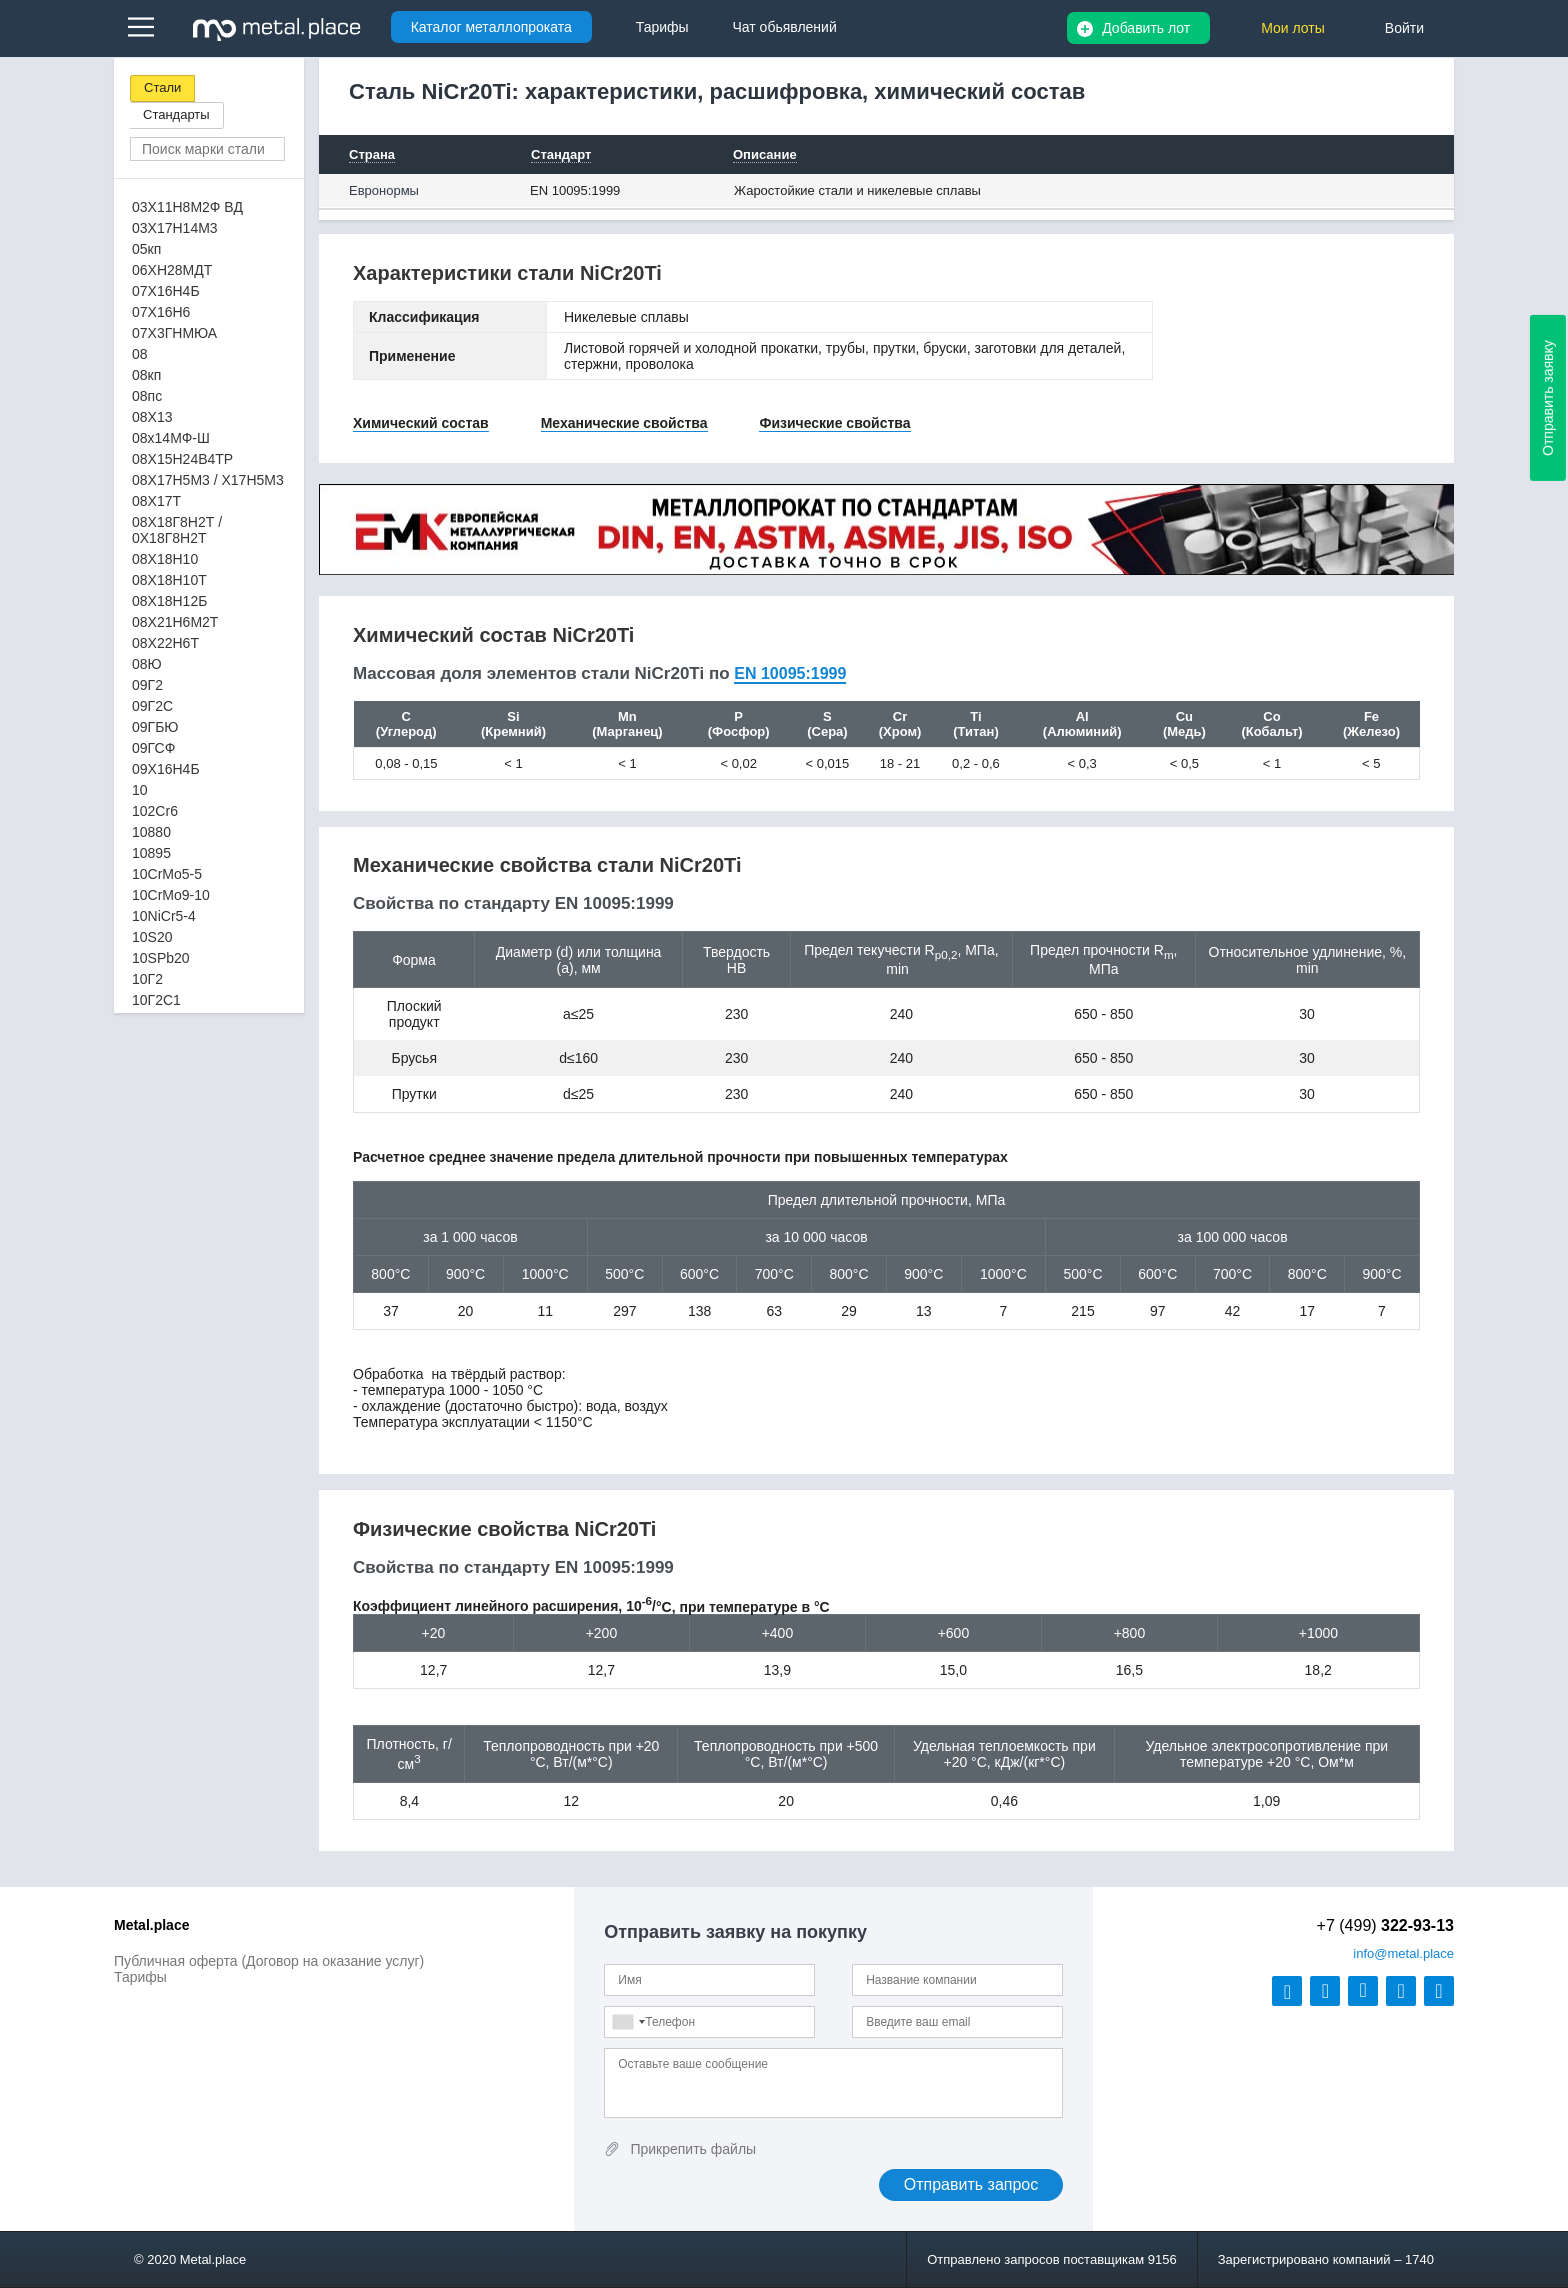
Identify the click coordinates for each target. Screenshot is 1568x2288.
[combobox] (628, 2022)
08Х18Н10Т (169, 580)
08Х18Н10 (165, 559)
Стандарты (176, 114)
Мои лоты (1293, 28)
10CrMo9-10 (171, 895)
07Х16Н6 (161, 312)
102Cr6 (155, 811)
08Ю (147, 664)
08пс (147, 396)
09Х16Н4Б (166, 769)
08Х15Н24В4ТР (182, 459)
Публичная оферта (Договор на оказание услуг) (269, 1961)
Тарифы (140, 1977)
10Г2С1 (156, 1000)
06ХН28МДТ (172, 270)
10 (140, 790)
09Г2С (152, 706)
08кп (146, 375)
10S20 (152, 937)
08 (140, 354)
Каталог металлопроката (491, 27)
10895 (151, 853)
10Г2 (147, 979)
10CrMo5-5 (167, 874)
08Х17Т (156, 501)
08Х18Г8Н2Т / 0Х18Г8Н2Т (177, 530)
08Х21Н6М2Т (175, 622)
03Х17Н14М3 (175, 228)
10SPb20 (161, 958)
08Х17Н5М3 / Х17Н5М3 (208, 480)
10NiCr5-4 (164, 916)
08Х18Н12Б (169, 601)
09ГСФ (153, 748)
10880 (151, 832)
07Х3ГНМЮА (174, 333)
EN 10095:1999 (575, 190)
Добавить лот (1146, 28)
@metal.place (1403, 1953)
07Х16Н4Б (166, 291)
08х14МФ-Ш (171, 438)
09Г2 (147, 685)
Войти (1404, 28)
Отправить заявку (1548, 398)
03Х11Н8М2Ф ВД (187, 207)
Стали (162, 87)
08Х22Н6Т (165, 643)
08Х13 (152, 417)
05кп (146, 249)
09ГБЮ (155, 727)
